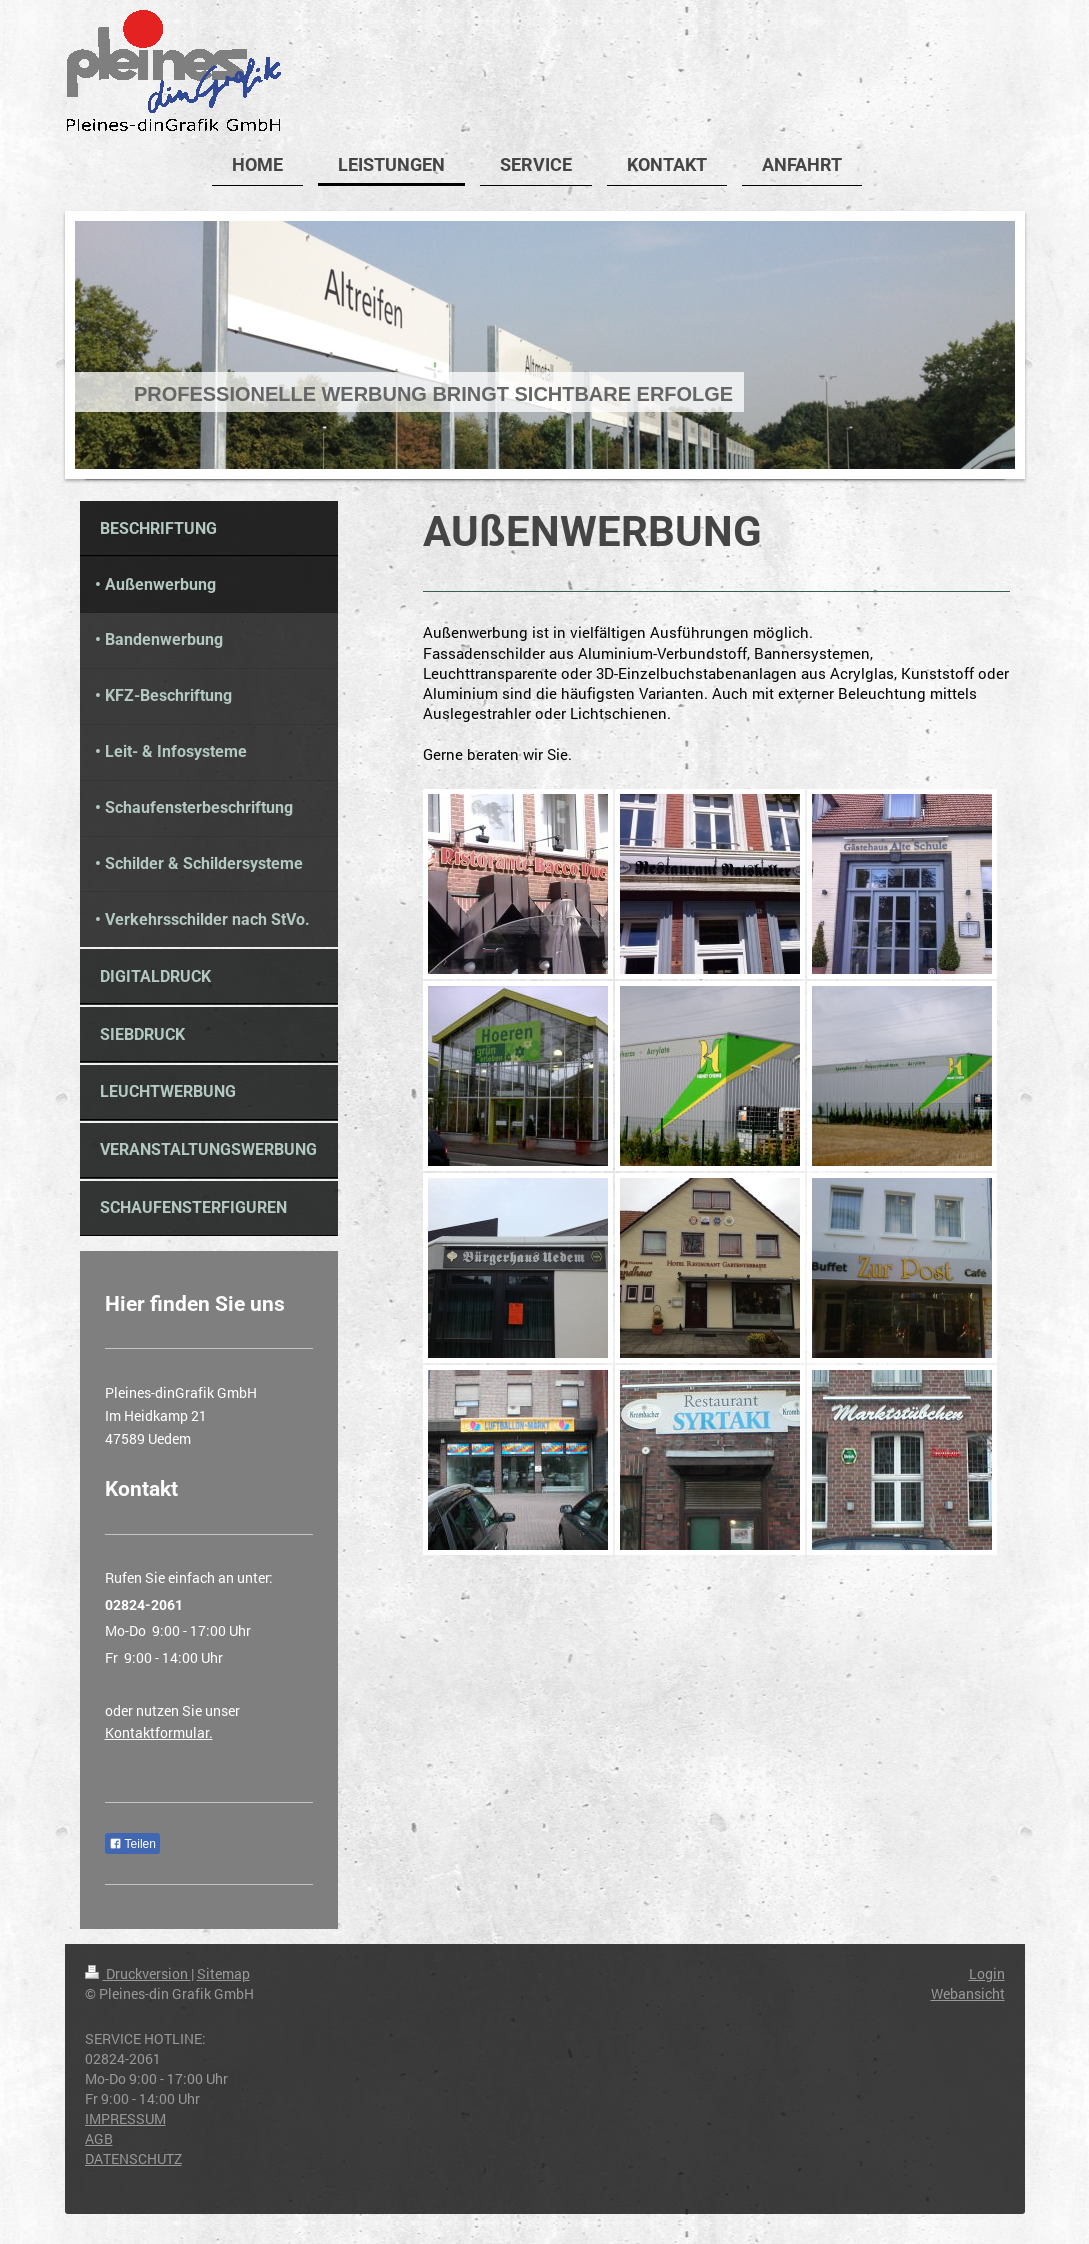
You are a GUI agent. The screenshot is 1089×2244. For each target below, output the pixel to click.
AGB (99, 2138)
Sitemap (223, 1973)
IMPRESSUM (125, 2118)
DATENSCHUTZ (133, 2158)
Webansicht (968, 1993)
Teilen (132, 1844)
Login (987, 1973)
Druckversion (138, 1973)
